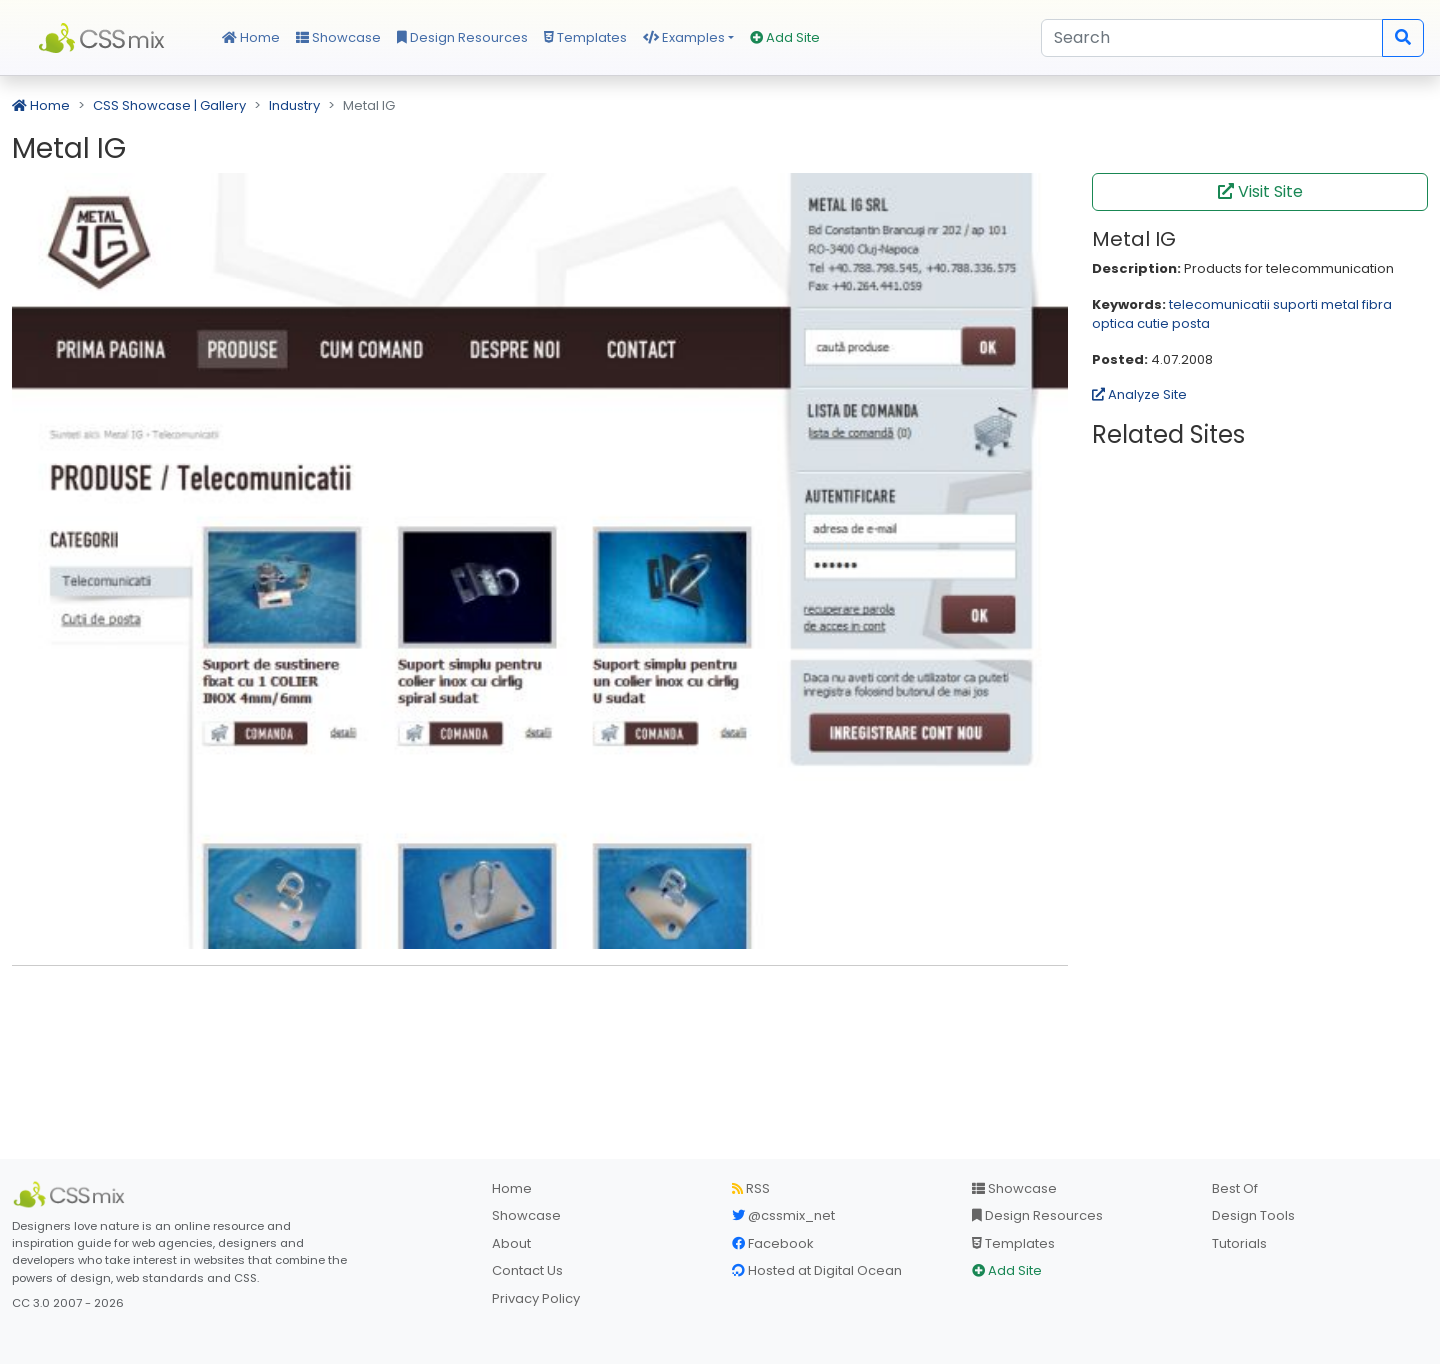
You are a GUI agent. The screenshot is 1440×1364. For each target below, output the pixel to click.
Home (251, 37)
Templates (585, 37)
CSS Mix (105, 38)
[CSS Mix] (72, 1195)
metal (1340, 304)
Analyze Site (1139, 394)
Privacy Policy (536, 1298)
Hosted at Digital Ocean (817, 1270)
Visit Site (1260, 191)
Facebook (773, 1243)
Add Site (785, 37)
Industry (294, 105)
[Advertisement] (540, 1012)
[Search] (1212, 38)
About (511, 1243)
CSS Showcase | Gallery (169, 105)
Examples (684, 37)
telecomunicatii (1219, 304)
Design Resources (462, 37)
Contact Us (527, 1270)
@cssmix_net (783, 1215)
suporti (1295, 304)
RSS (751, 1188)
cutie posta (1173, 323)
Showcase (338, 37)
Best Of (1235, 1188)
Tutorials (1239, 1243)
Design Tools (1253, 1215)
